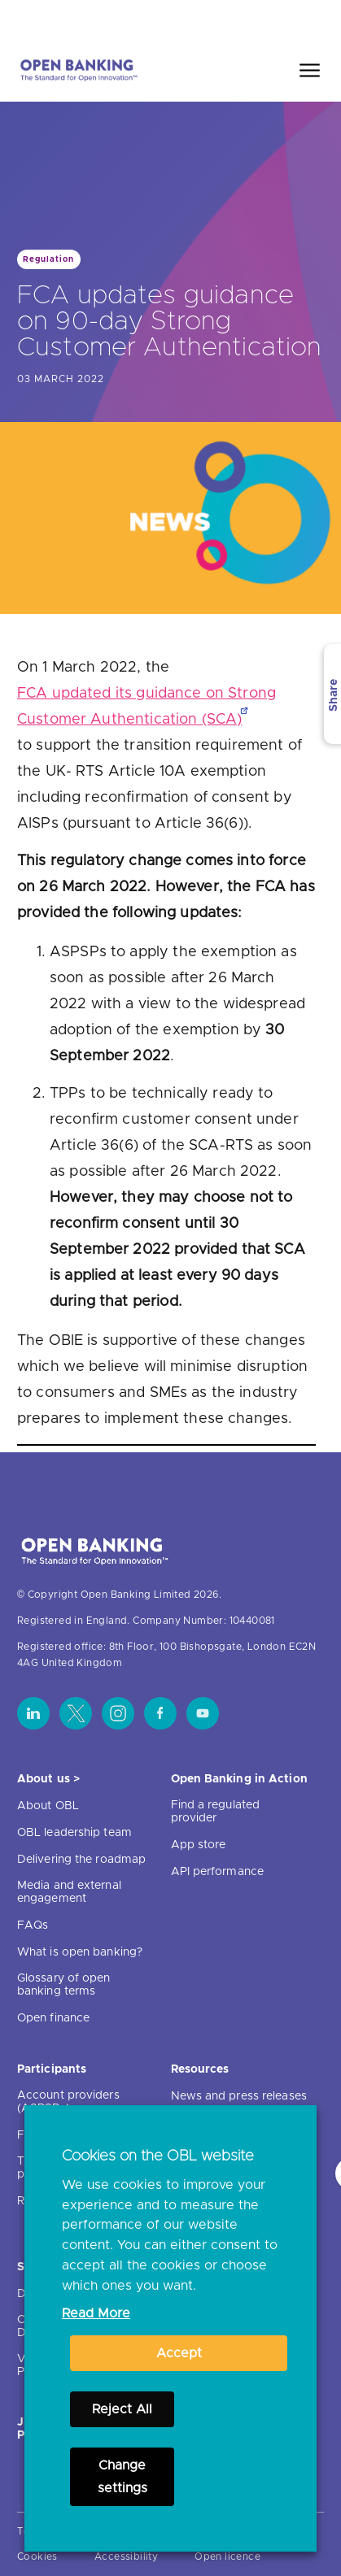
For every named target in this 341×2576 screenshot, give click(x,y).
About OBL (48, 1806)
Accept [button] (179, 2353)
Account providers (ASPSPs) (68, 2102)
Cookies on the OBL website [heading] (158, 2156)
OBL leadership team (74, 1832)
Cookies (37, 2556)
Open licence (227, 2556)
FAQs (32, 1925)
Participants (51, 2069)
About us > (48, 1779)
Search (294, 19)
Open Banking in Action (239, 1779)
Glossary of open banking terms (64, 1985)
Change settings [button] (122, 2477)
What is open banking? (79, 1952)
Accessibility (126, 2556)
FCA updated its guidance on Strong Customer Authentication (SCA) (146, 706)
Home (233, 19)
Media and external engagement (69, 1892)
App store (198, 1845)
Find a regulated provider (215, 1811)
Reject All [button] (122, 2409)
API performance (217, 1872)
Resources (200, 2069)
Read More (96, 2313)
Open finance (53, 2018)
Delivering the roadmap (81, 1859)
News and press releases (239, 2096)
